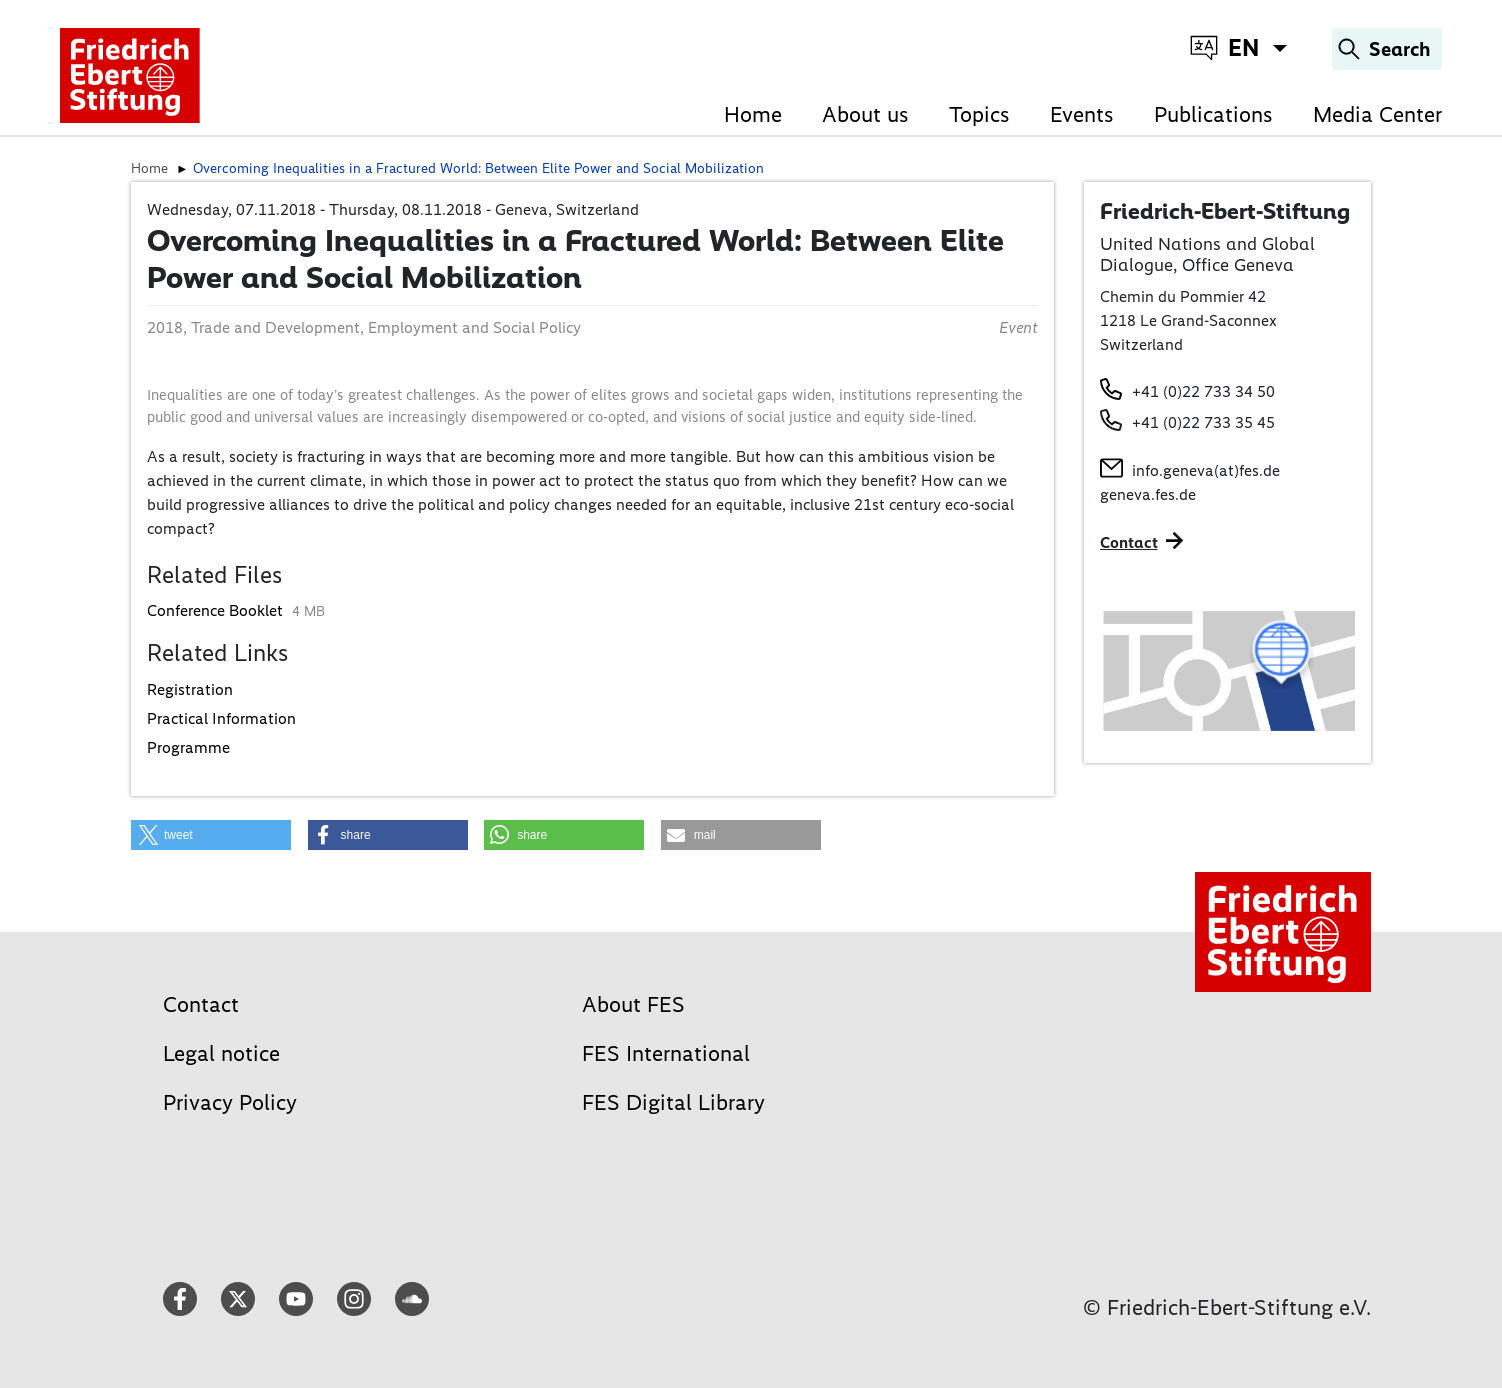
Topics (979, 114)
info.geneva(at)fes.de (1206, 470)
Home (753, 114)
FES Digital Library (673, 1102)
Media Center (1377, 114)
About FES (633, 1004)
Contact (201, 1004)
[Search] (1387, 49)
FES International (666, 1053)
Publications (1213, 114)
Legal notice (221, 1053)
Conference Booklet (217, 610)
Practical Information (221, 718)
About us (865, 114)
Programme (188, 747)
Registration (190, 689)
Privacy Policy (230, 1102)
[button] (211, 835)
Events (1082, 114)
